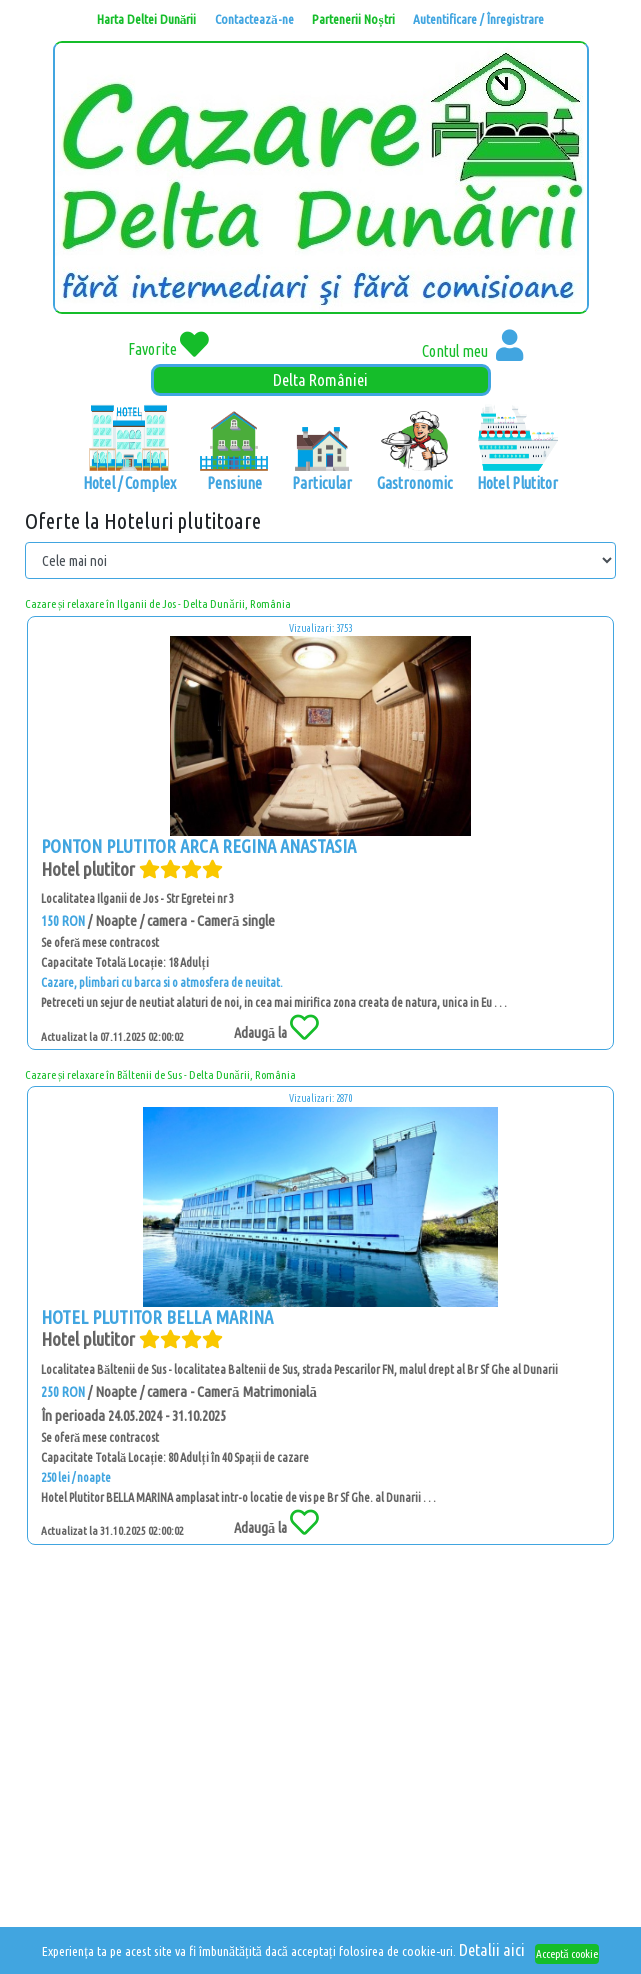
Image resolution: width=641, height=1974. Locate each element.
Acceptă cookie (567, 1953)
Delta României (320, 379)
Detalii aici (492, 1949)
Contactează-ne (254, 19)
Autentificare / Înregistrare (478, 19)
